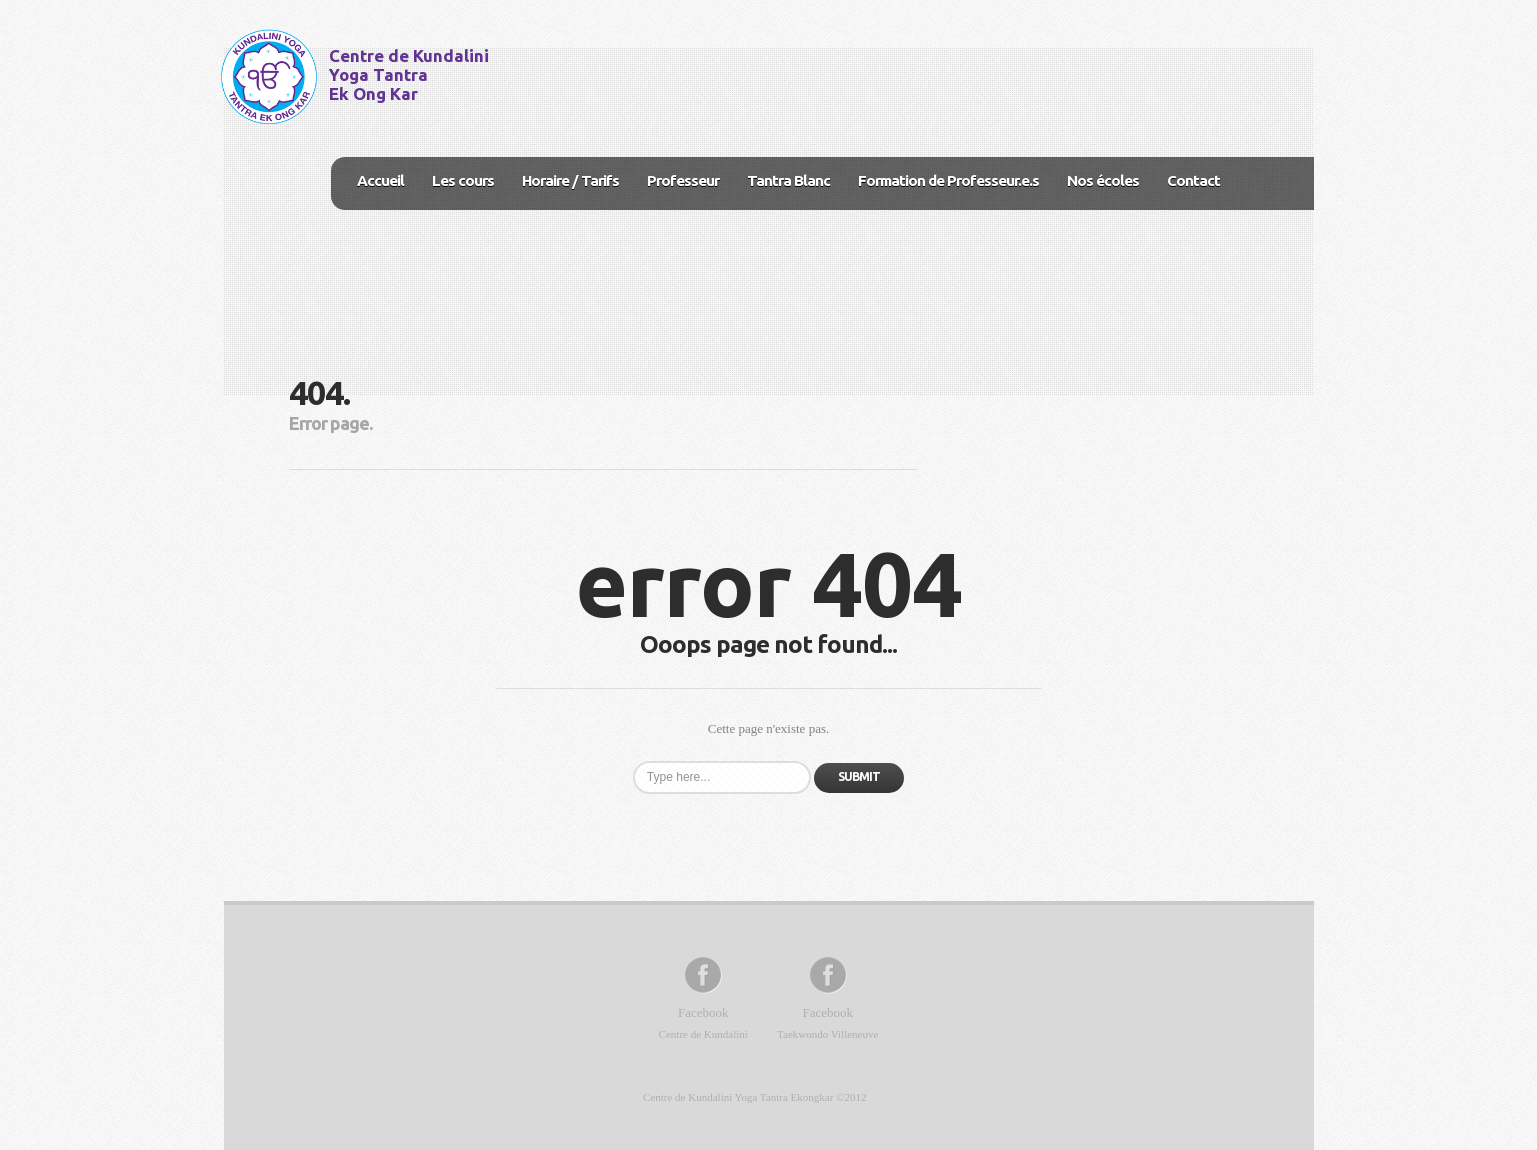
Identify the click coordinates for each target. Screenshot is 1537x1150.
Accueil (380, 180)
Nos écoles (1103, 180)
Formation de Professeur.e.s (948, 180)
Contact (1193, 180)
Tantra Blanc (788, 180)
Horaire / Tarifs (570, 180)
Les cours (463, 180)
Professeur (683, 180)
